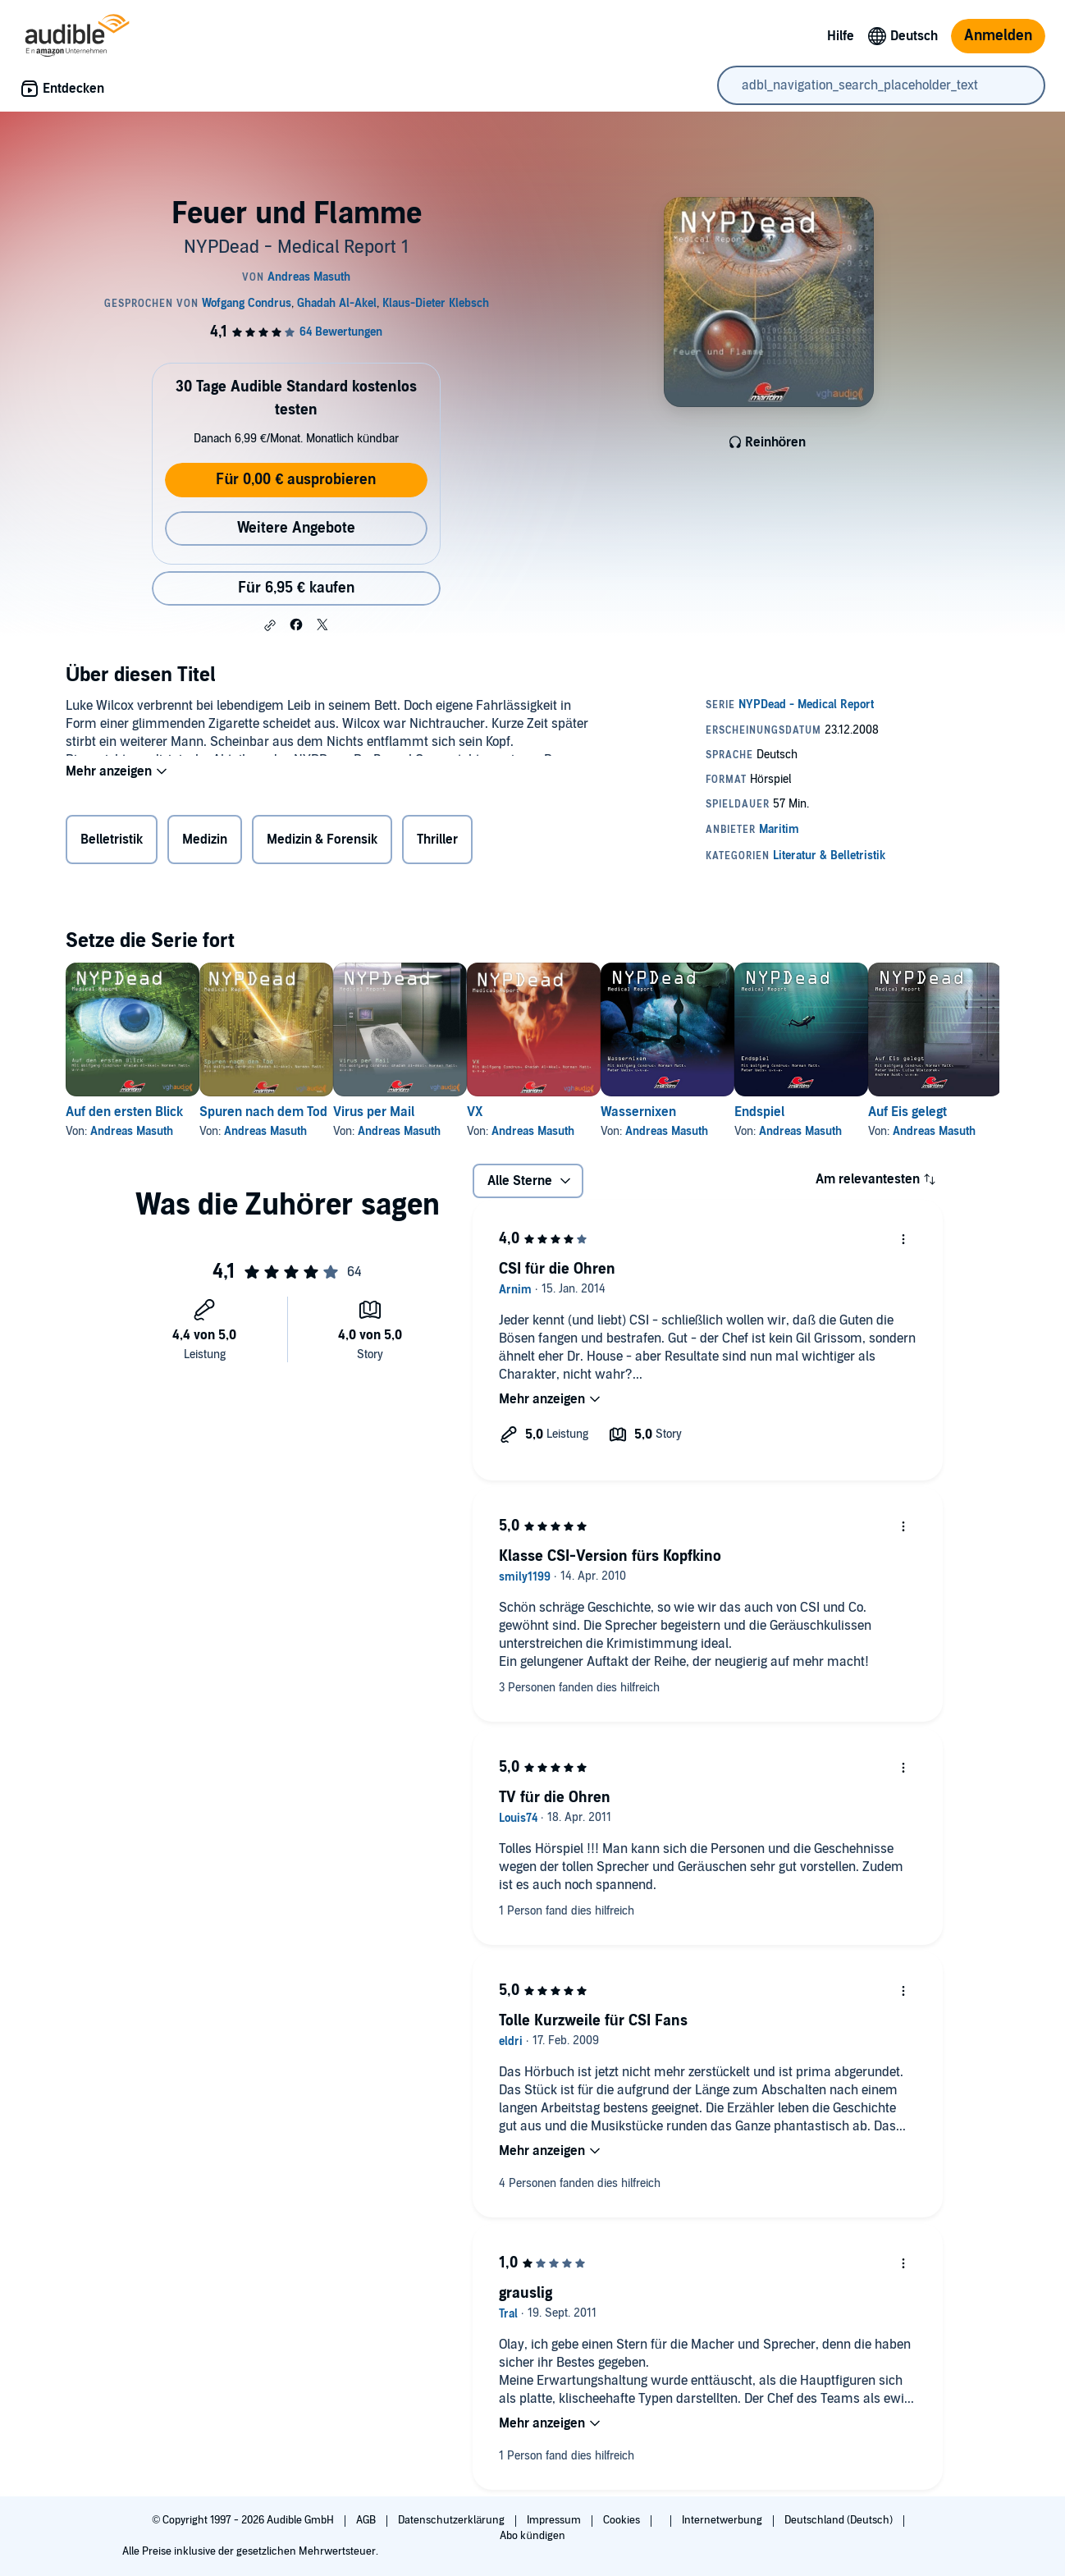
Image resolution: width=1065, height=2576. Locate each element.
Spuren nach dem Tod (290, 1112)
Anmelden (998, 35)
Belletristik (111, 843)
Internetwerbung (723, 2520)
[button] (270, 625)
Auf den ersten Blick (124, 1112)
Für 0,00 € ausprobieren (296, 479)
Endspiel (891, 1112)
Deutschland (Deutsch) (839, 2520)
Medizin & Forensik (322, 843)
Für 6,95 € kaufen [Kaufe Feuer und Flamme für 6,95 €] (296, 588)
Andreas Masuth (131, 1131)
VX (553, 1112)
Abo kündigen (532, 2535)
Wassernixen (743, 1112)
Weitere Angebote (296, 528)
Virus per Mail (426, 1112)
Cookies (622, 2520)
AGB (367, 2520)
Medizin (204, 843)
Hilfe (840, 36)
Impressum (555, 2520)
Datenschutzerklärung (452, 2520)
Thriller (437, 843)
